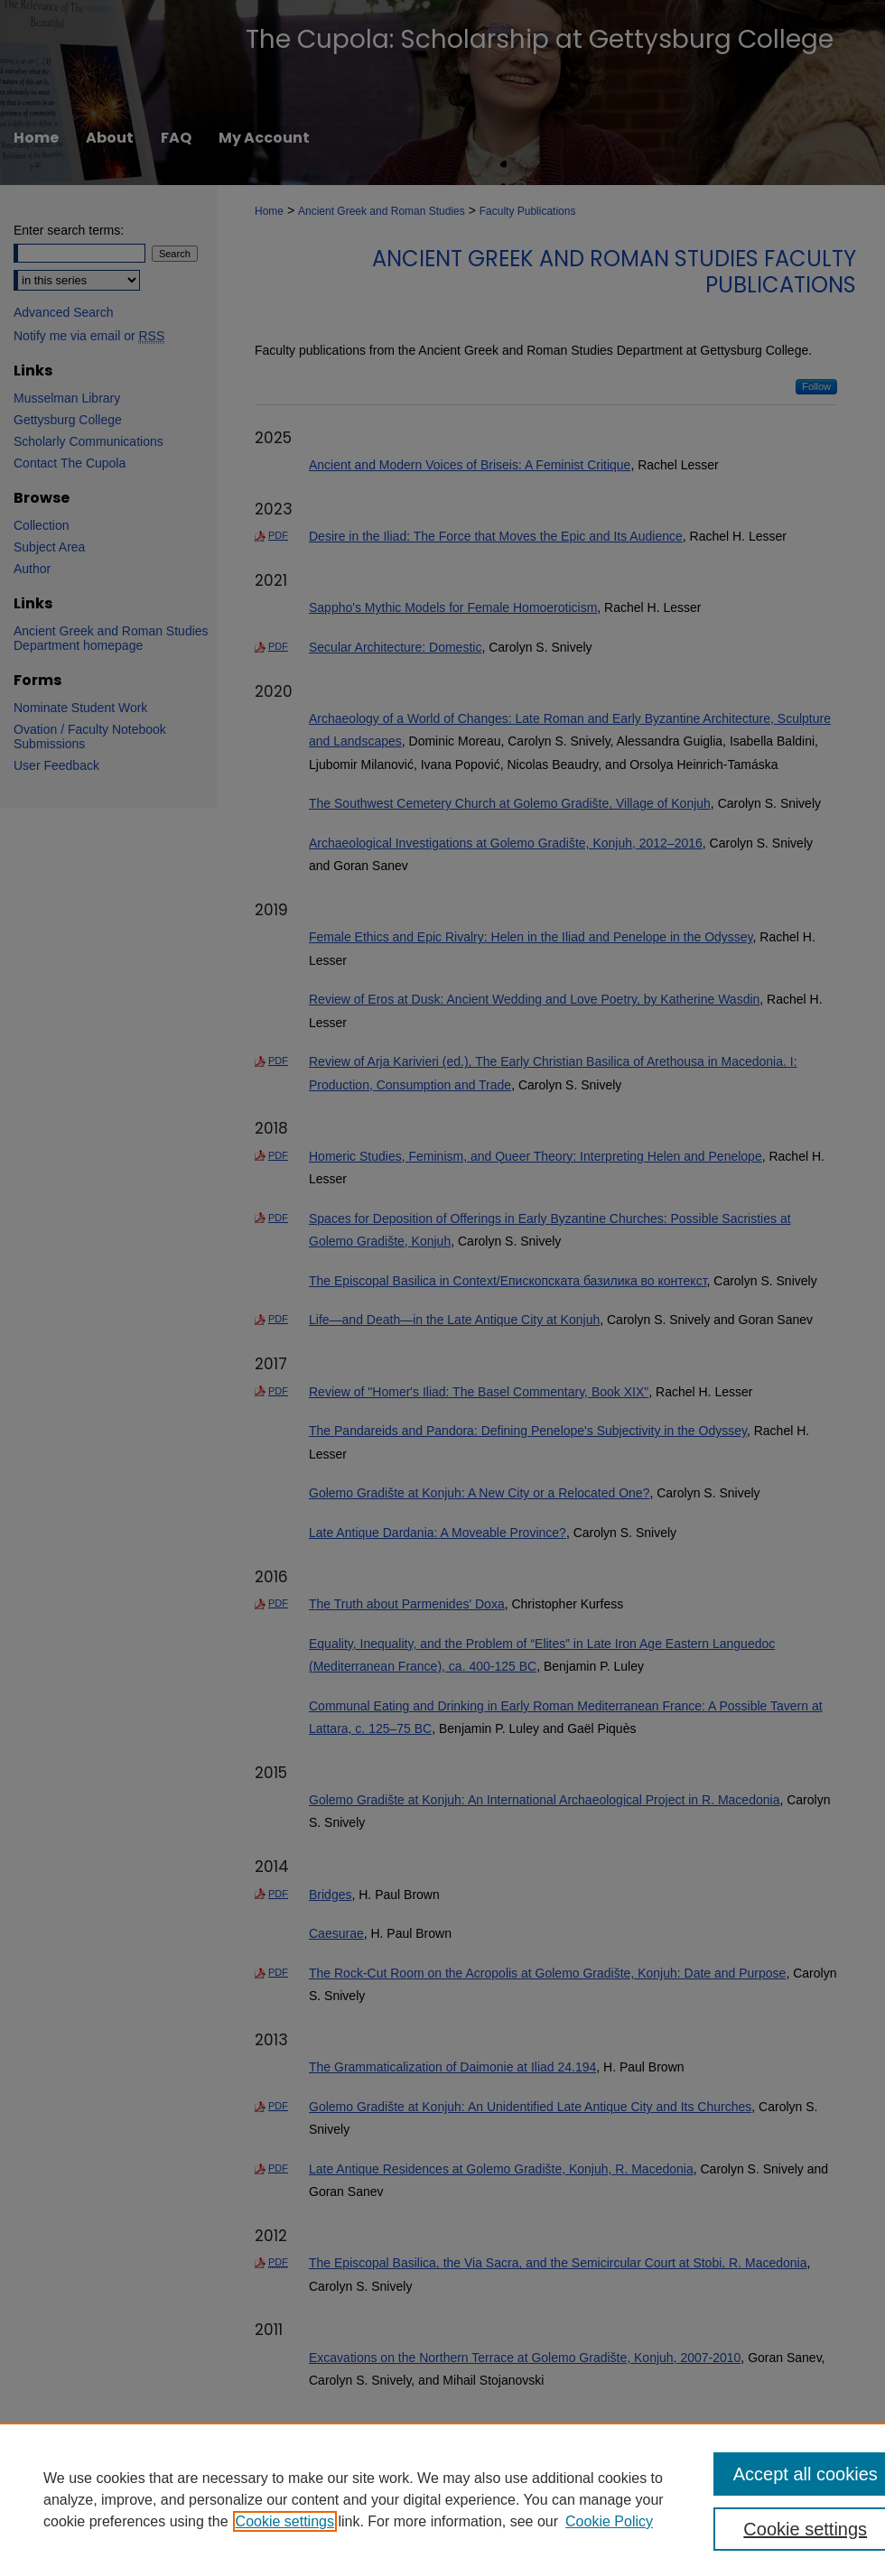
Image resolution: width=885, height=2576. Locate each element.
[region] (442, 2499)
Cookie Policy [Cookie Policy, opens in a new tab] (609, 2521)
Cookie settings (285, 2521)
